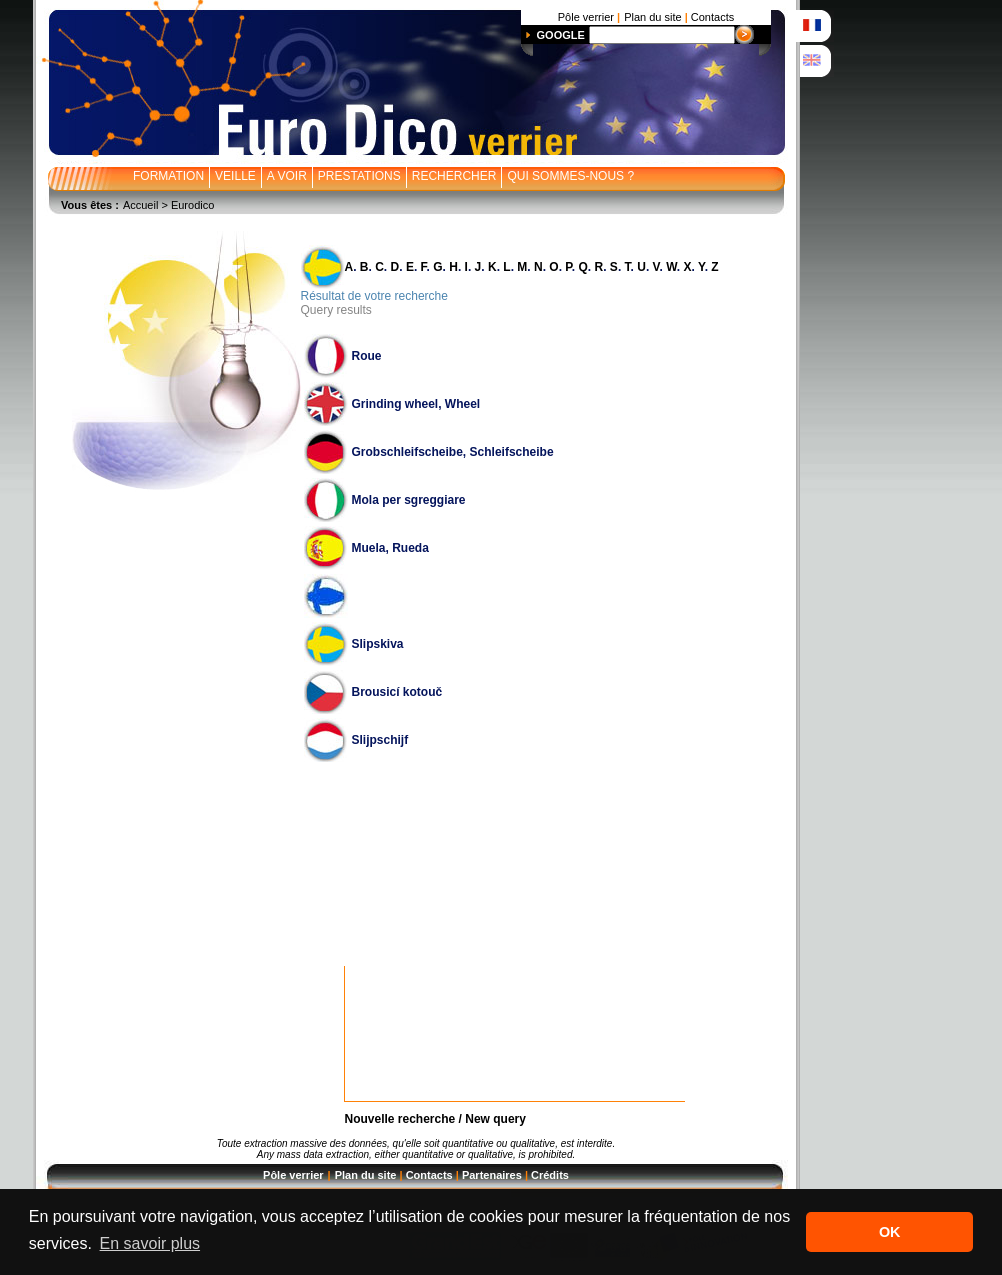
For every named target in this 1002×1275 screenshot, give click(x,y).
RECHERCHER (454, 176)
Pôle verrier (293, 1175)
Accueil (140, 205)
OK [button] (890, 1232)
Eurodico (192, 205)
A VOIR (287, 176)
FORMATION (168, 176)
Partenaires (492, 1175)
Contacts (429, 1175)
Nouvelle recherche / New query (435, 1119)
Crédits (550, 1175)
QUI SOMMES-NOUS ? (570, 176)
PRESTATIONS (359, 176)
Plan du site (366, 1175)
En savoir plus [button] (150, 1243)
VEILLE (235, 176)
